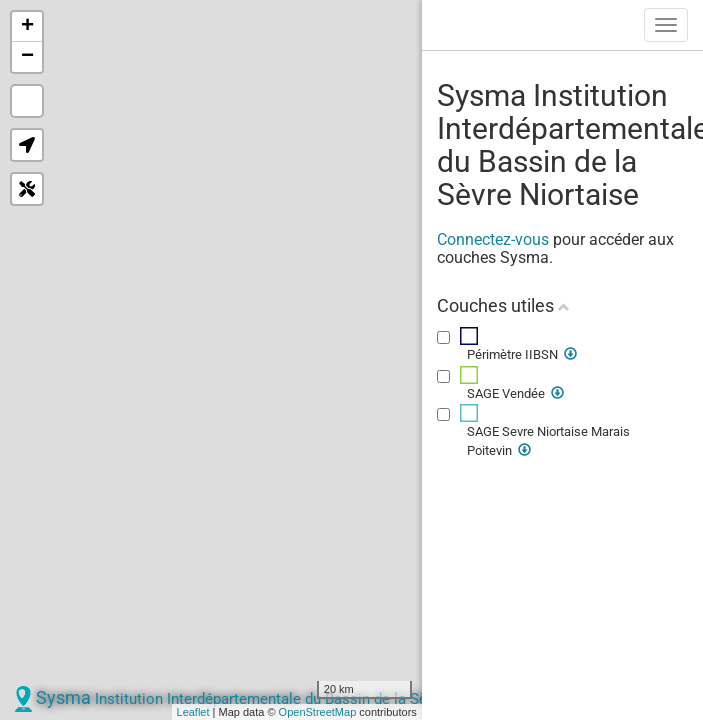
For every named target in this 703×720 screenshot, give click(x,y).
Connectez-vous (493, 239)
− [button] (27, 57)
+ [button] (27, 27)
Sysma (274, 697)
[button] (27, 145)
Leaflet (193, 712)
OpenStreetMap (318, 712)
